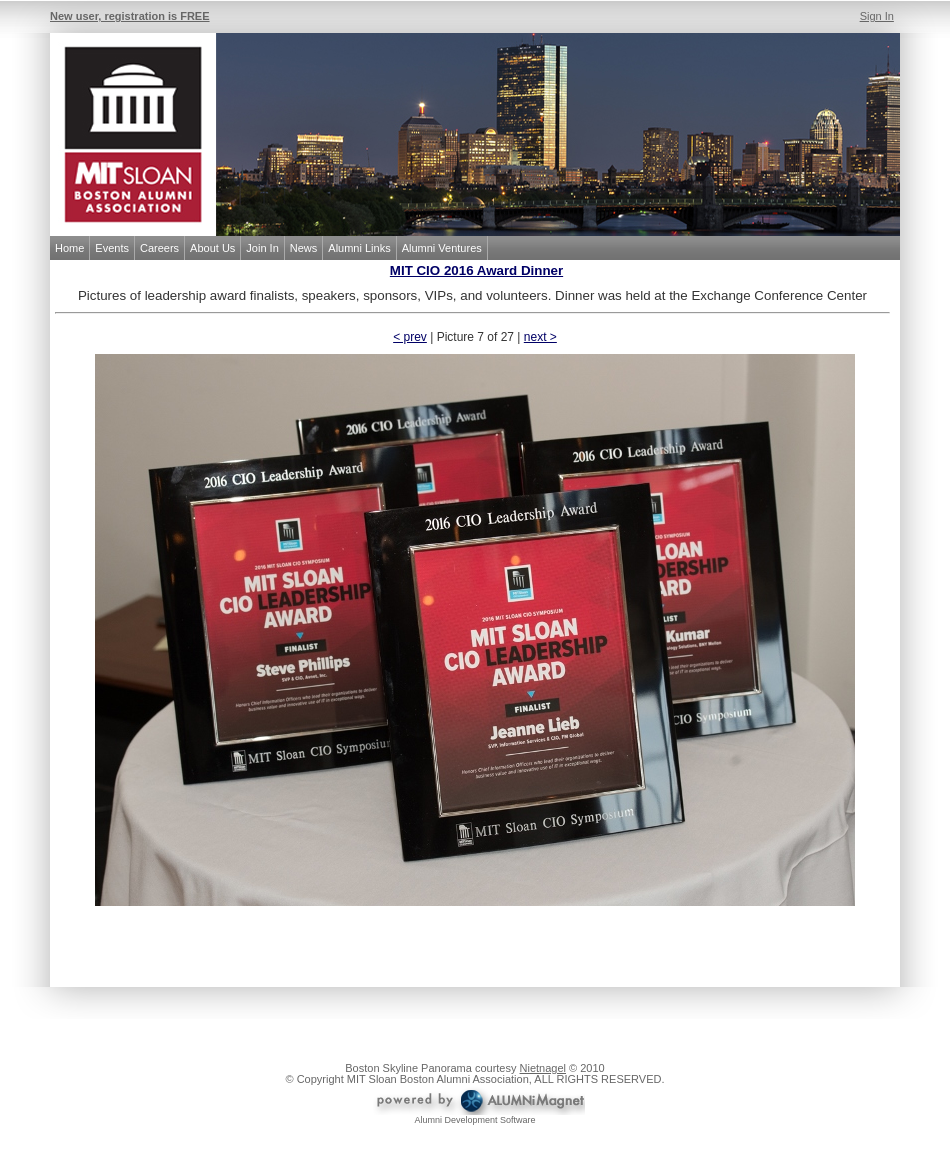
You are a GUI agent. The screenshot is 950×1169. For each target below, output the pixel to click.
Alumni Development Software (474, 1120)
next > (540, 337)
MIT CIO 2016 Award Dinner (476, 270)
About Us (212, 248)
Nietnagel (543, 1068)
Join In (262, 248)
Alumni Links (359, 248)
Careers (159, 248)
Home (69, 248)
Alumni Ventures (442, 248)
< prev (410, 337)
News (304, 248)
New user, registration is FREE (130, 16)
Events (112, 248)
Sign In (877, 16)
